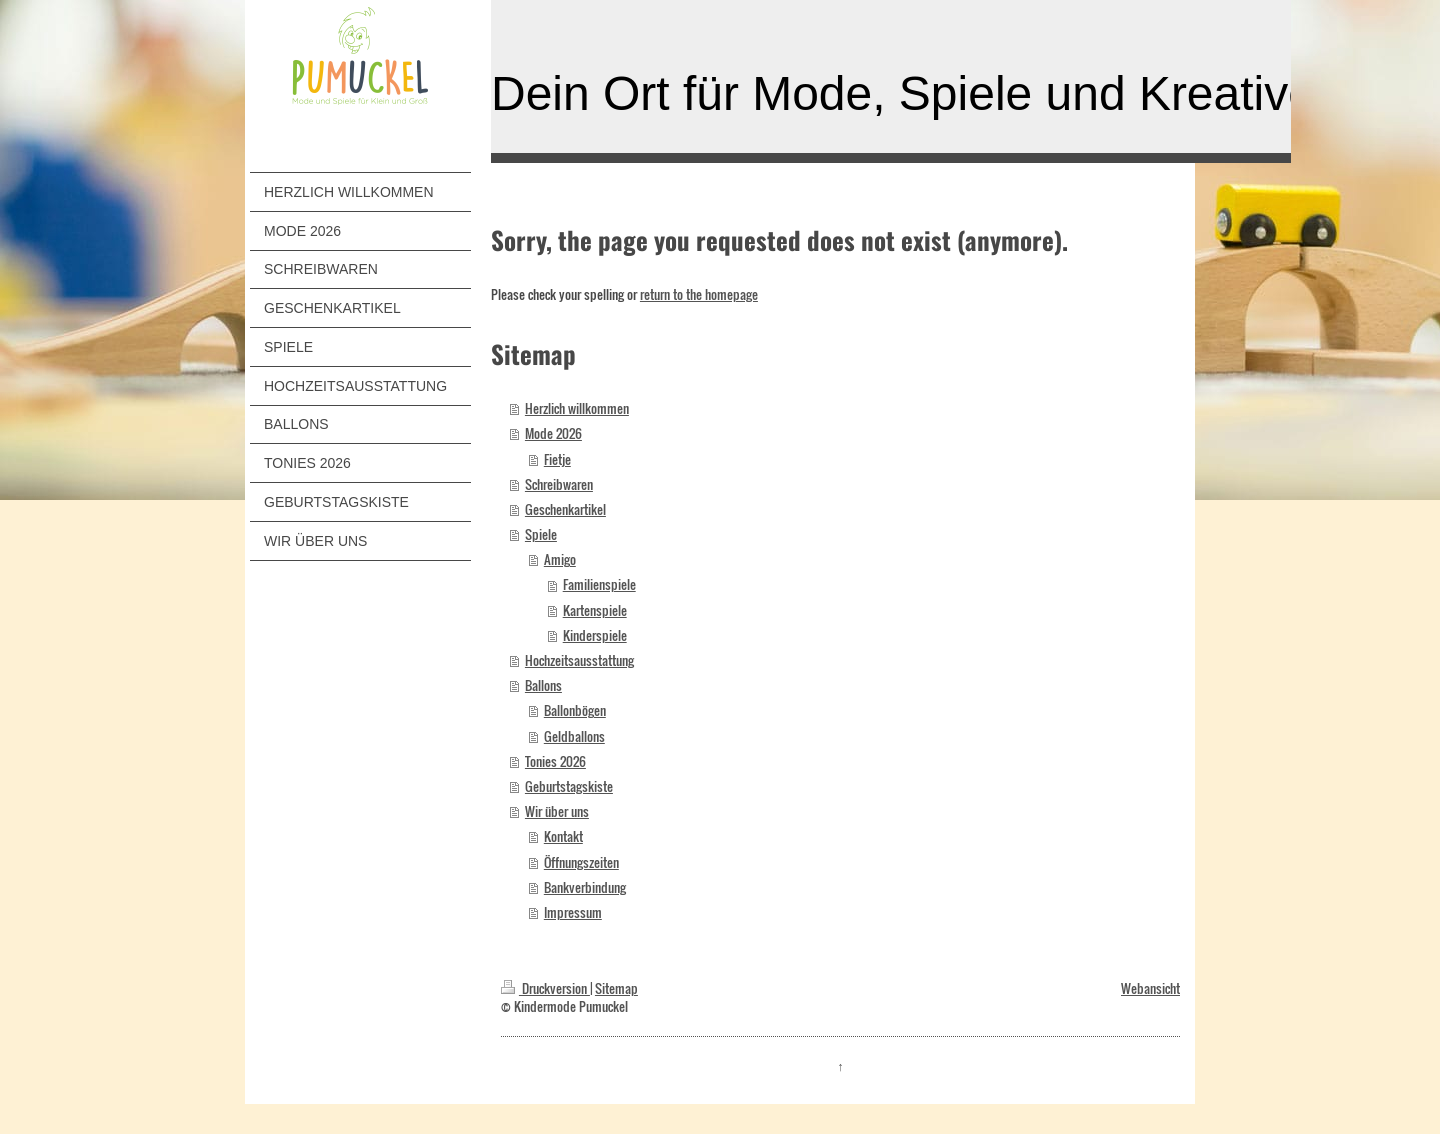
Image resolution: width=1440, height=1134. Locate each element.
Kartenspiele (595, 610)
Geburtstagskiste (569, 786)
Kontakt (563, 836)
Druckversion (545, 988)
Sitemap (616, 988)
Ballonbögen (575, 710)
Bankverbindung (585, 887)
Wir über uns (557, 811)
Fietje (557, 459)
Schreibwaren (559, 484)
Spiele (541, 534)
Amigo (560, 559)
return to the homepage (699, 294)
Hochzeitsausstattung (579, 660)
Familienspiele (599, 584)
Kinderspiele (595, 635)
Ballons (543, 685)
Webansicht (1150, 988)
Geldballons (574, 736)
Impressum (573, 912)
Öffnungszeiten (581, 862)
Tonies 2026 (555, 761)
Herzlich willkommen (577, 408)
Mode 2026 (553, 433)
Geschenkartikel (565, 509)
